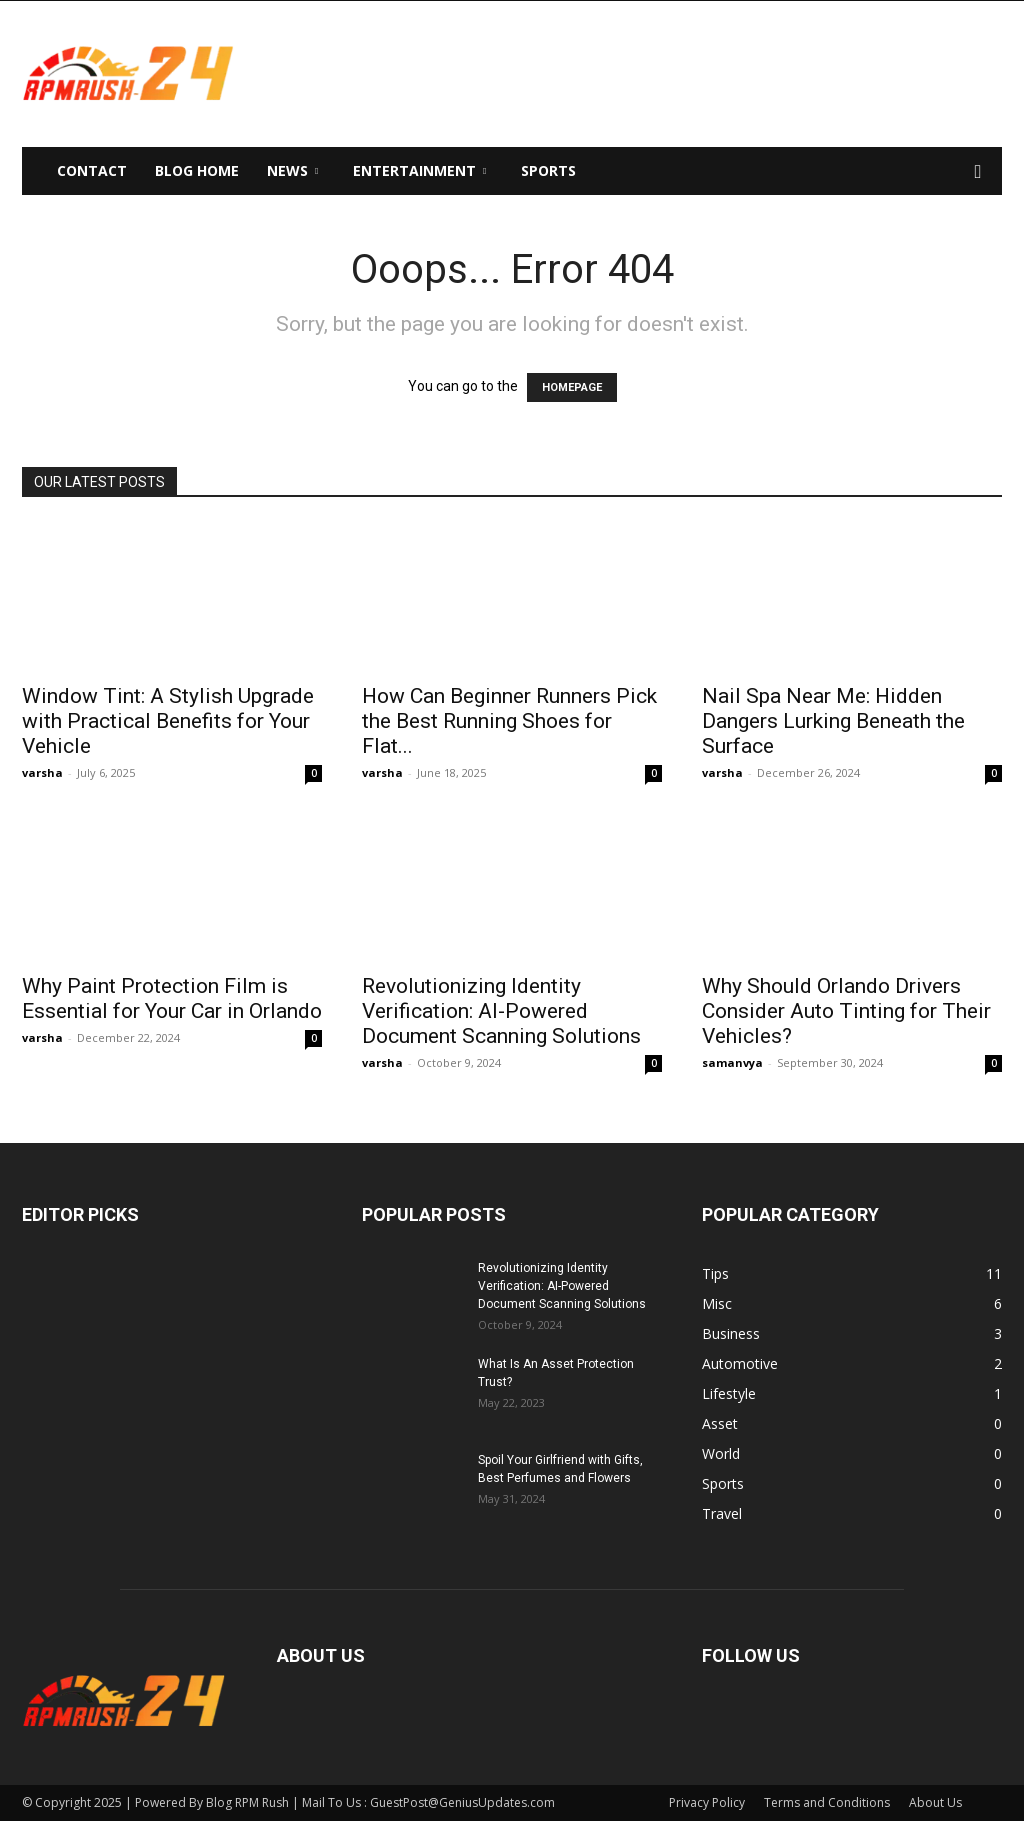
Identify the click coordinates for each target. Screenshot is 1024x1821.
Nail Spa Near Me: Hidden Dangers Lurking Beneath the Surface (833, 721)
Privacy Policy (707, 1802)
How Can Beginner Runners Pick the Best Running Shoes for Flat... (509, 721)
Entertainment (419, 170)
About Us (935, 1802)
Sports (548, 170)
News (292, 170)
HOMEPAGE (572, 387)
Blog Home (197, 170)
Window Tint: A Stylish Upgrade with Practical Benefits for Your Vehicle (168, 721)
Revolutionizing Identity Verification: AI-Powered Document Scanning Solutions (501, 1011)
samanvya (732, 1062)
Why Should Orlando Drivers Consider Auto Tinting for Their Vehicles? (846, 1011)
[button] (978, 172)
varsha (42, 772)
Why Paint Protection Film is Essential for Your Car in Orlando (172, 998)
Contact (92, 170)
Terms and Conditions (827, 1802)
